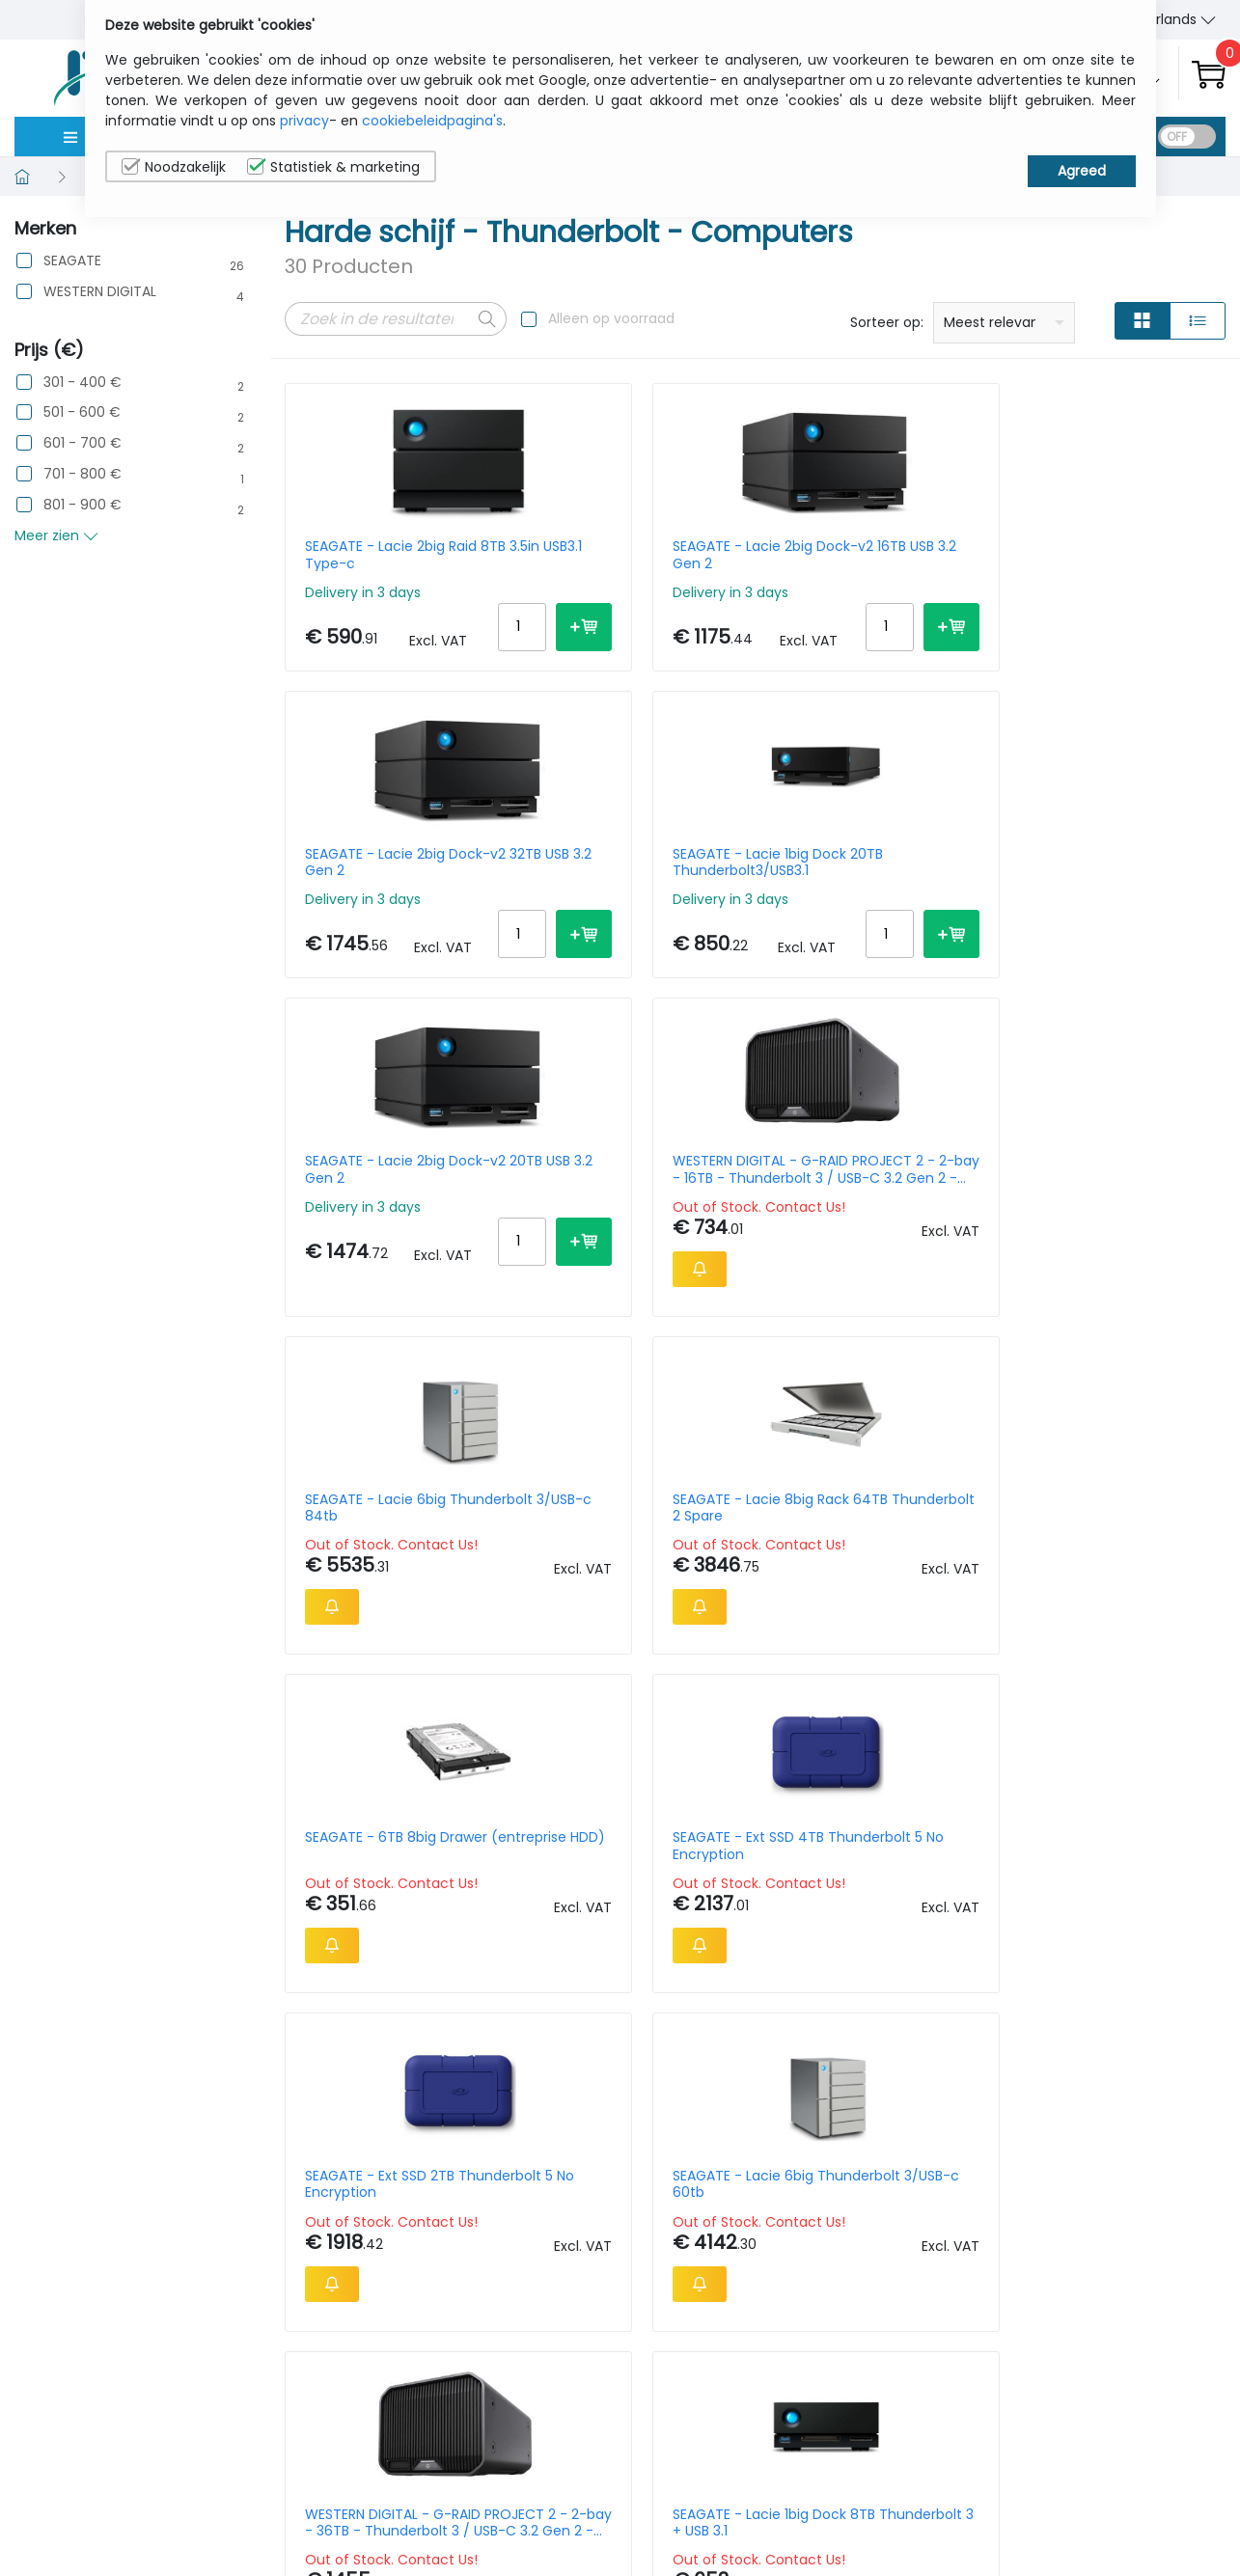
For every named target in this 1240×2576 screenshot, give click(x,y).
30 (1169, 2116)
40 (1207, 2116)
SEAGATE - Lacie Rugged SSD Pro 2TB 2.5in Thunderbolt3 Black (1110, 1563)
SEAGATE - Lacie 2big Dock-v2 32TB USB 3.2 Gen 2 (874, 554)
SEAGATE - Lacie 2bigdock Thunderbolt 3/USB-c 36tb (393, 1900)
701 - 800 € (82, 474)
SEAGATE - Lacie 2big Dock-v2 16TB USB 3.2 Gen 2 (632, 554)
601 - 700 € (82, 443)
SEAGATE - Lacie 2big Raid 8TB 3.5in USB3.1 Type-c (391, 554)
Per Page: (1009, 2116)
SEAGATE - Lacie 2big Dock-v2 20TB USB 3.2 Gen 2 (393, 886)
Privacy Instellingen (1144, 2511)
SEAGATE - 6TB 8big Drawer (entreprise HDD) (387, 1224)
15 (1098, 2116)
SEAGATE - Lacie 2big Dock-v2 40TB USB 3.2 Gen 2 (619, 1900)
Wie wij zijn (969, 2451)
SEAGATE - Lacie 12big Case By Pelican (859, 1900)
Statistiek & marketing (333, 167)
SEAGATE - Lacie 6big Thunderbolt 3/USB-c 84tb (858, 886)
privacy (304, 120)
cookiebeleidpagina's (432, 120)
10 (1066, 2116)
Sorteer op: (886, 322)
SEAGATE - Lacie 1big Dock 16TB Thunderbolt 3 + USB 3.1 (1115, 1900)
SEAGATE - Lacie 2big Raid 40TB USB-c (873, 1563)
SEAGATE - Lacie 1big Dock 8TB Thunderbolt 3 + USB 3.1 (633, 1563)
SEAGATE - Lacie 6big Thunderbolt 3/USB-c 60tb (1100, 1224)
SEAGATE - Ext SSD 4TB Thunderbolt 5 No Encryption (622, 1224)
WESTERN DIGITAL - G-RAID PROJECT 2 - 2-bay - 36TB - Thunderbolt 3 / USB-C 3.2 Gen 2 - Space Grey (393, 1563)
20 (1132, 2116)
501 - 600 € (82, 412)
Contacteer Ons (989, 2481)
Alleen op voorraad (611, 318)
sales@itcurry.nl (694, 2469)
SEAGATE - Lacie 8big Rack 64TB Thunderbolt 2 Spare (1117, 886)
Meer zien (56, 535)
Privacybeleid (1124, 2451)
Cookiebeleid (1123, 2481)
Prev (309, 2120)
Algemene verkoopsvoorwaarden (1009, 2521)
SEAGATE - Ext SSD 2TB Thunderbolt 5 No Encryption (862, 1224)
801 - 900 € (82, 505)
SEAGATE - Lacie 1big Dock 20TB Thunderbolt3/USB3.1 (1115, 554)
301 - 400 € (82, 382)
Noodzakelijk (174, 167)
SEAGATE (72, 261)
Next (438, 2120)
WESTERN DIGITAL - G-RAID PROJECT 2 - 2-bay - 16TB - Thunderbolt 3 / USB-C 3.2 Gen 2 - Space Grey (634, 886)
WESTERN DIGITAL (99, 292)
